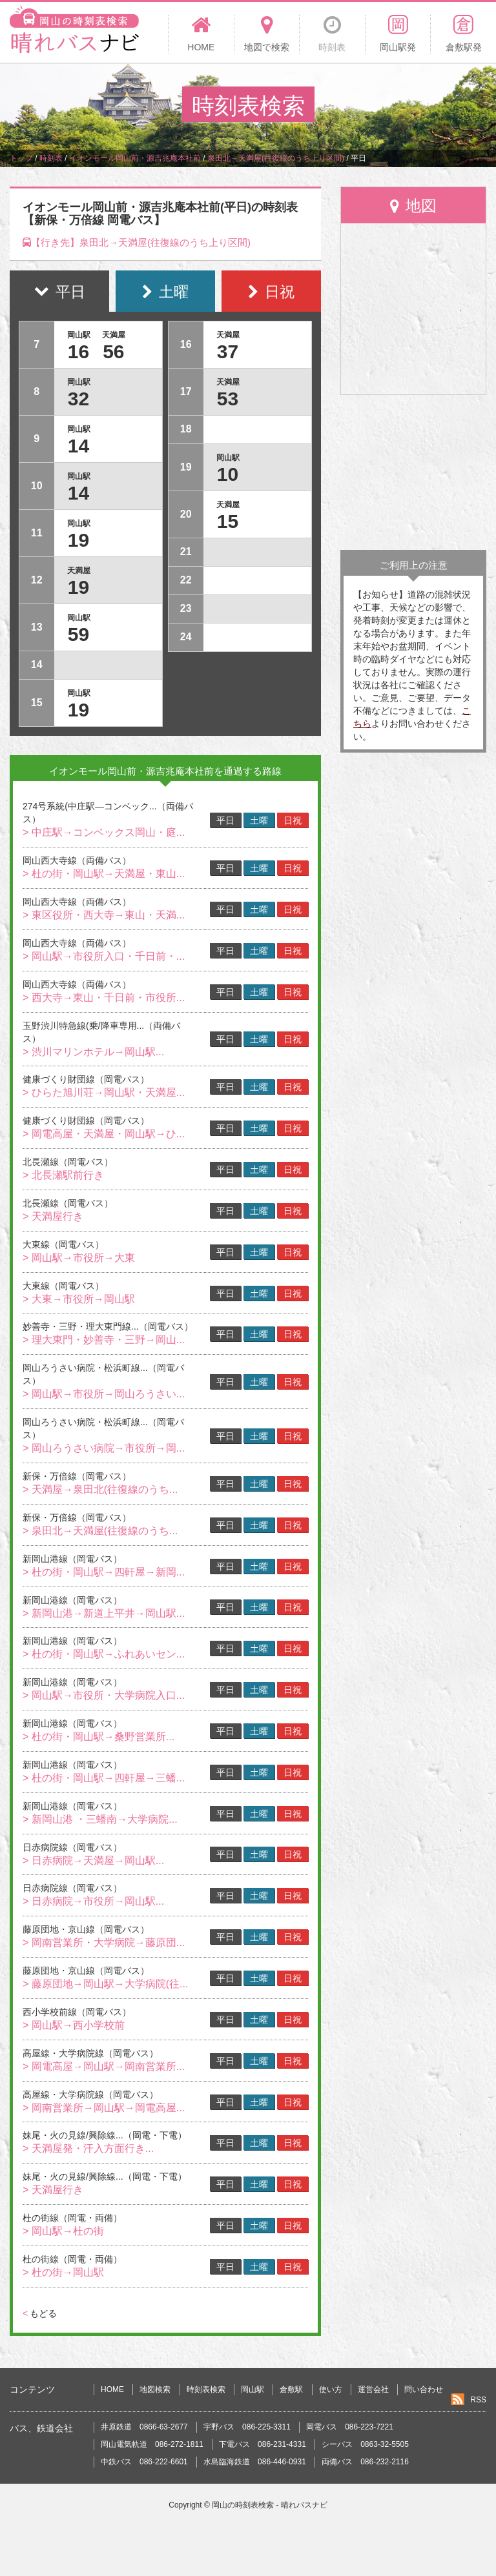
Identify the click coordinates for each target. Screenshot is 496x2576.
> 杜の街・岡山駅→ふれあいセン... (104, 1653)
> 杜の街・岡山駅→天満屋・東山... (104, 873)
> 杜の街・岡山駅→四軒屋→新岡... (104, 1572)
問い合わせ (423, 2389)
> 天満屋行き (53, 1216)
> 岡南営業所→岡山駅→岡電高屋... (104, 2107)
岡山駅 (252, 2389)
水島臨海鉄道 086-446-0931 (254, 2461)
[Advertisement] (413, 472)
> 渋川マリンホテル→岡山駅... (93, 1051)
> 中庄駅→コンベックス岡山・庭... (104, 832)
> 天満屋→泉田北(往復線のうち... (100, 1489)
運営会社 (373, 2389)
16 (78, 351)
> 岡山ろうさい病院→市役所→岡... (104, 1448)
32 (78, 398)
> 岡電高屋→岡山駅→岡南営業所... (104, 2066)
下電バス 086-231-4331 (262, 2444)
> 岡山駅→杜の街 (63, 2231)
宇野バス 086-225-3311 (247, 2426)
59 (78, 634)
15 (227, 521)
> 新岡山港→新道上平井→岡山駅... (104, 1613)
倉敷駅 (291, 2389)
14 (78, 445)
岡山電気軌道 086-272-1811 (152, 2444)
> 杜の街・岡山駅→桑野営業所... (98, 1736)
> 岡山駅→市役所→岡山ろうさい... (104, 1393)
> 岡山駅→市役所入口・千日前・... (104, 956)
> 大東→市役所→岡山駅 (79, 1298)
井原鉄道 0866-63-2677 (144, 2426)
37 (227, 351)
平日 (225, 820)
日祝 (293, 820)
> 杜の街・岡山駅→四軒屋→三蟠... (104, 1777)
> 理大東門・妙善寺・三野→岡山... (104, 1339)
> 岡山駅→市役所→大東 (79, 1257)
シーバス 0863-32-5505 (365, 2444)
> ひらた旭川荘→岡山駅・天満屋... (104, 1092)
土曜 (259, 820)
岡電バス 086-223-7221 (349, 2426)
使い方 (330, 2389)
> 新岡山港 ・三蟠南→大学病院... (100, 1819)
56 (113, 351)
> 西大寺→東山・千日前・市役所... (104, 997)
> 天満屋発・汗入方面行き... (88, 2148)
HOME (112, 2389)
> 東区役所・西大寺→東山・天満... (104, 914)
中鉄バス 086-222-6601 (144, 2461)
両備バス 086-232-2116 (365, 2461)
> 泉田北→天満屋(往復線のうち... (100, 1530)
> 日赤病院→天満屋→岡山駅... (93, 1860)
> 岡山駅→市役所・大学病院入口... (104, 1695)
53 (227, 398)
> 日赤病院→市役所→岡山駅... (93, 1901)
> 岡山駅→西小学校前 (74, 2025)
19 (78, 540)
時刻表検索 (206, 2389)
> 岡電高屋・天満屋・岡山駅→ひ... (104, 1133)
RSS (478, 2399)
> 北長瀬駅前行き (63, 1175)
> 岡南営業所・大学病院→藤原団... (104, 1942)
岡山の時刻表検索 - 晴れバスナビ (269, 2505)
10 (227, 474)
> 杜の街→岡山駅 (63, 2272)
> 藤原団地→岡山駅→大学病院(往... (105, 1983)
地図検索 (155, 2389)
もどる (40, 2313)
